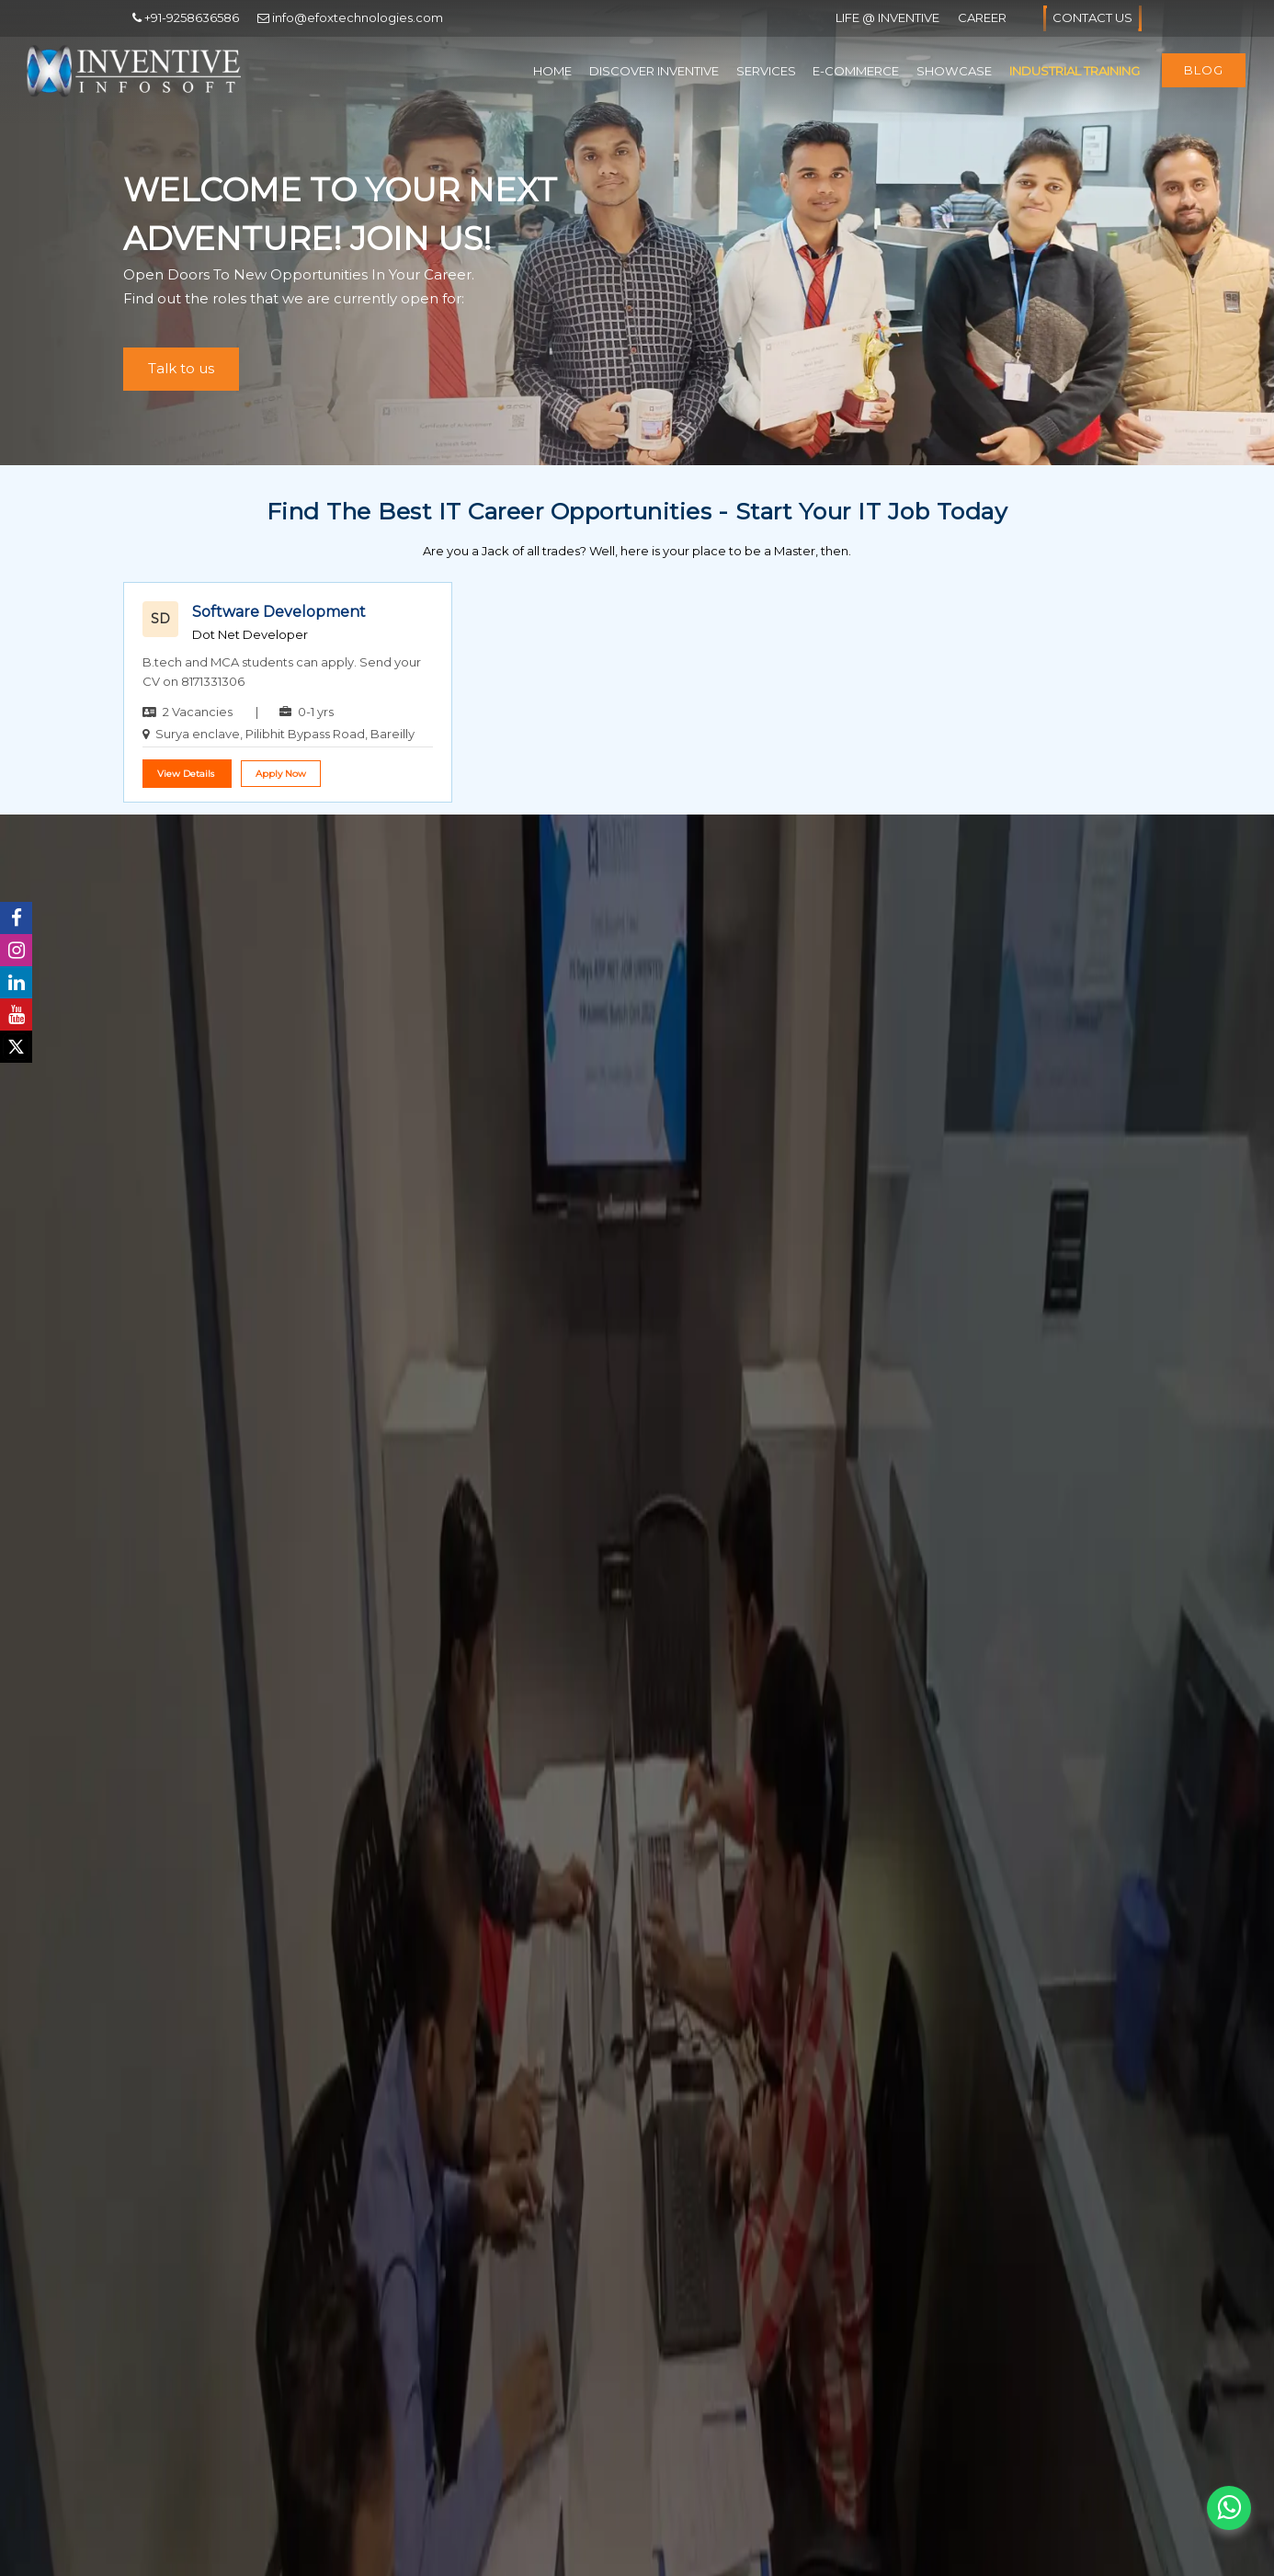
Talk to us (181, 368)
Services (766, 70)
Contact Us (1092, 18)
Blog (1203, 70)
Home (552, 70)
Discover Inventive (654, 70)
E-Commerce (856, 70)
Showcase (954, 70)
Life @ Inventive (887, 17)
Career (982, 17)
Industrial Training (1074, 70)
